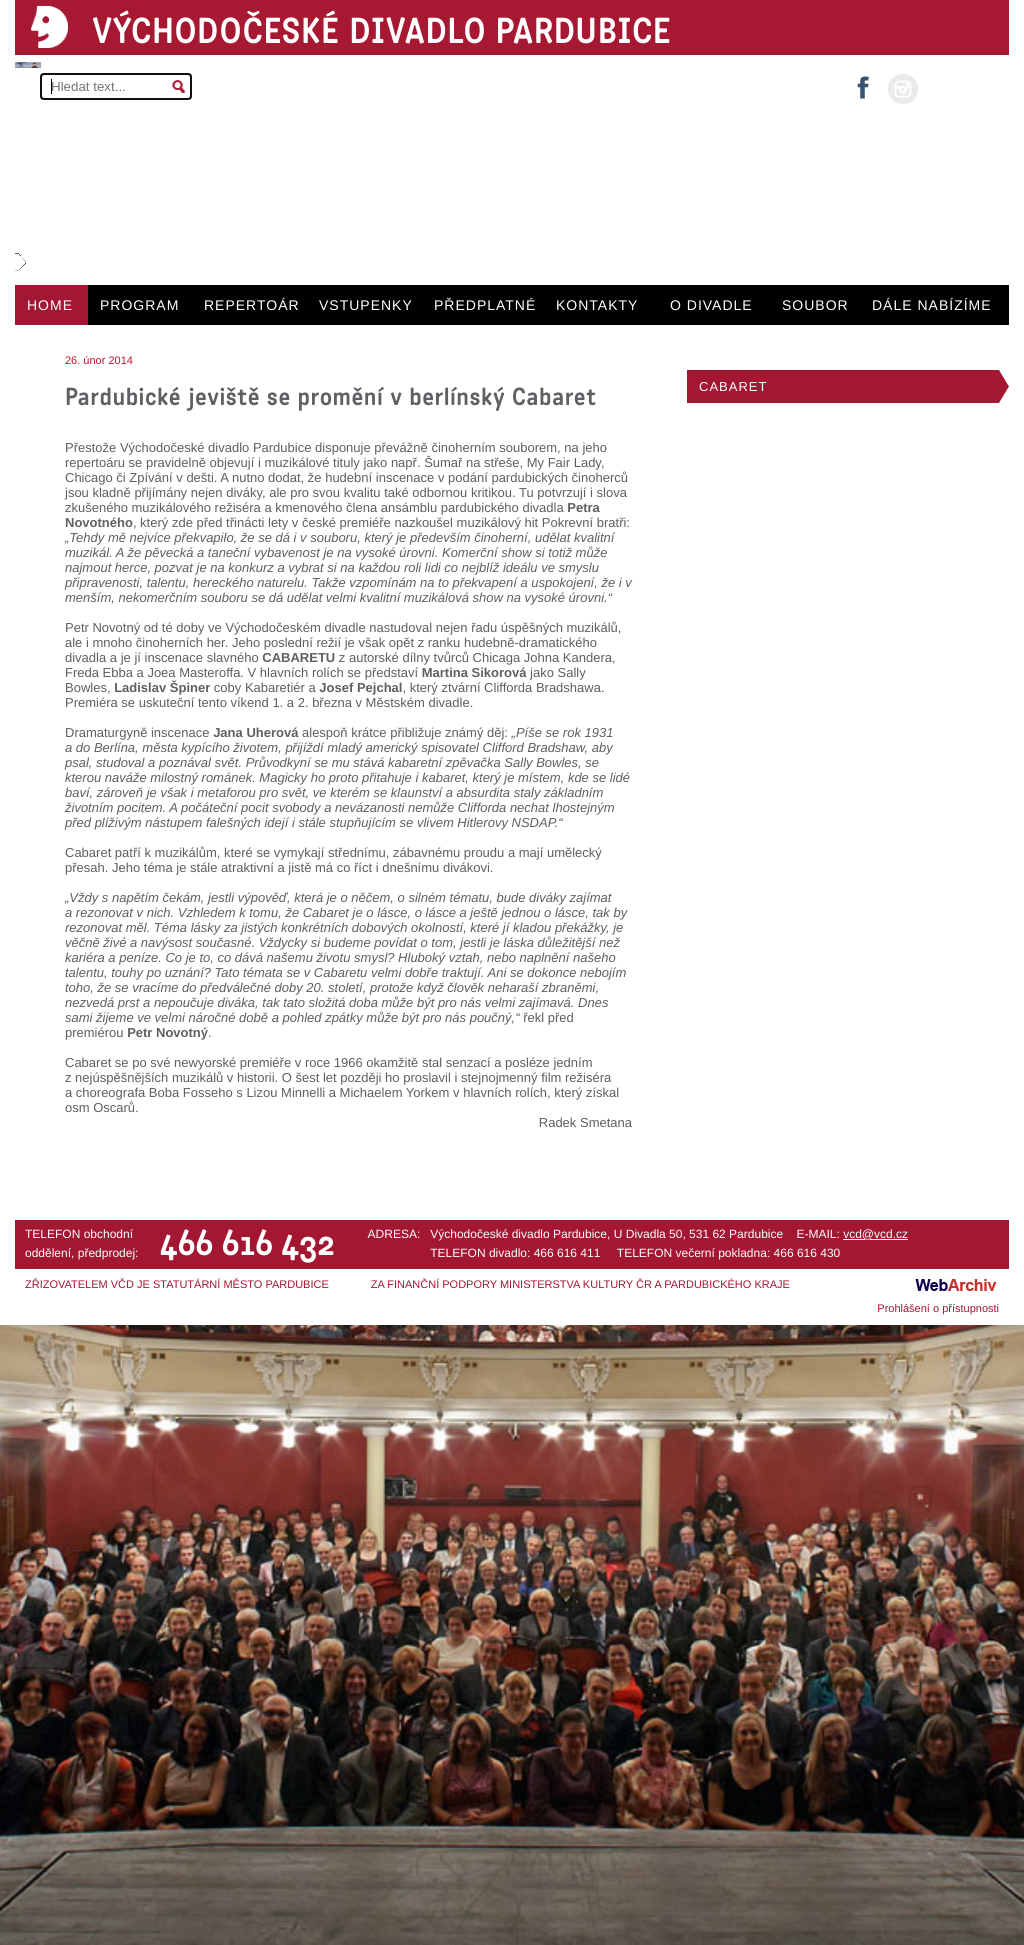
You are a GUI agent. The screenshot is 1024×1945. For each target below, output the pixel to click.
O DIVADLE (711, 305)
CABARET (733, 386)
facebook (863, 81)
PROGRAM (139, 305)
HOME (50, 305)
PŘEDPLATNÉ (485, 305)
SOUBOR (815, 305)
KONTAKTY (597, 305)
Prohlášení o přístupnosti (938, 1309)
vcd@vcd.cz (875, 1234)
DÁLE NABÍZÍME (932, 305)
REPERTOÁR (252, 305)
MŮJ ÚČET (961, 87)
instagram (903, 89)
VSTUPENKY (366, 305)
